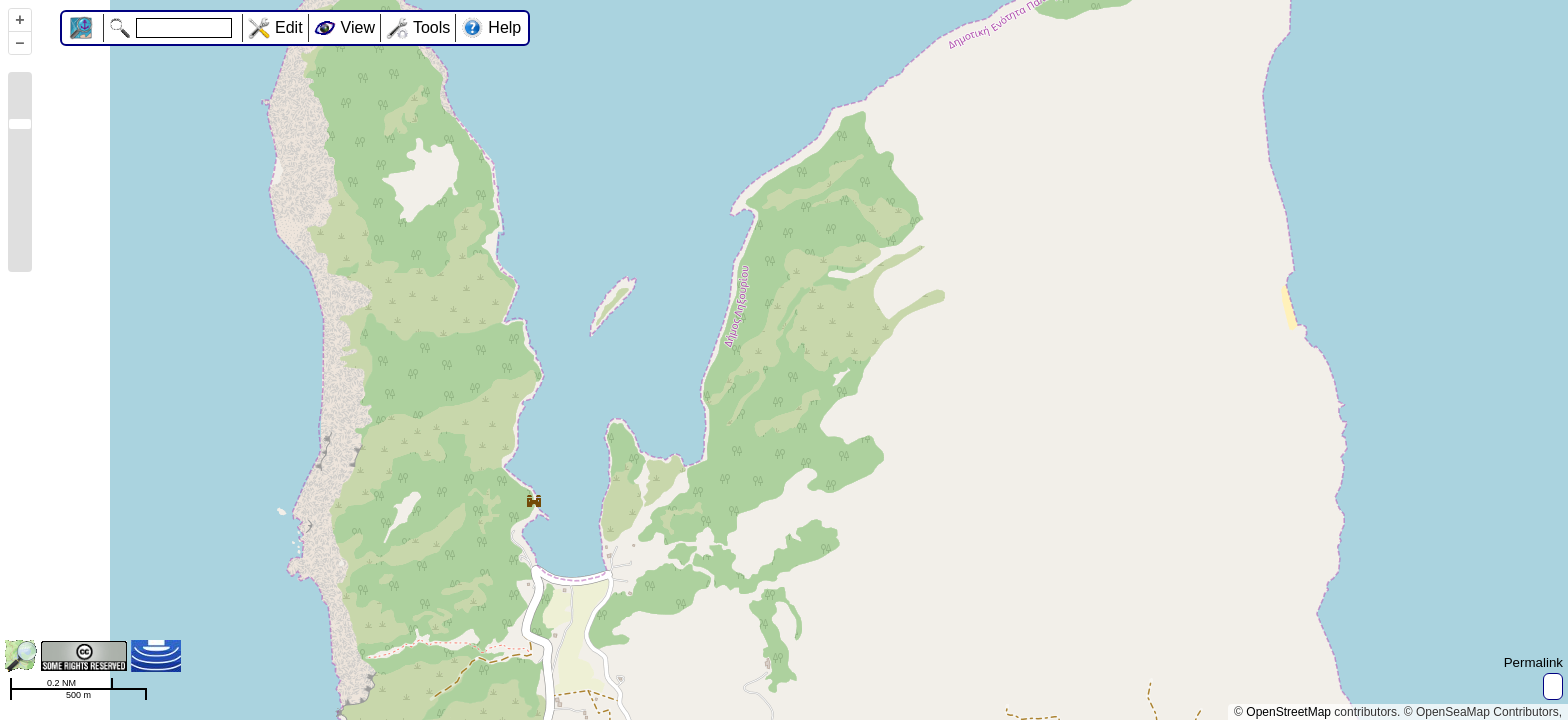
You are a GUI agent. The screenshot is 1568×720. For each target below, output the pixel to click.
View (358, 27)
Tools (431, 27)
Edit (289, 27)
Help (504, 27)
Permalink (1533, 662)
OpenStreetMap (1288, 712)
